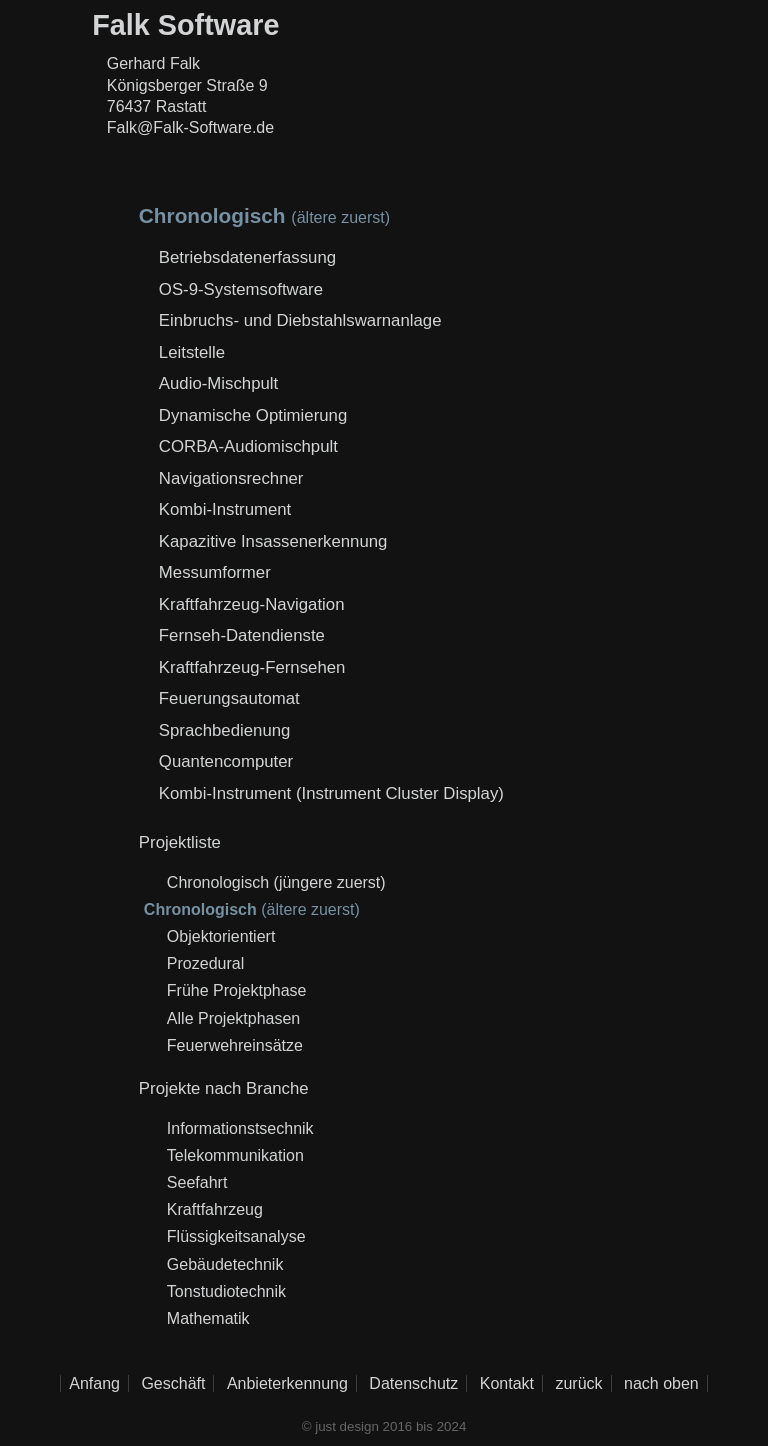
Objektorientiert (221, 936)
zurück (578, 1383)
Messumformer (215, 572)
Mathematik (208, 1318)
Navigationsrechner (231, 478)
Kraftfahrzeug (215, 1209)
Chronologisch (218, 882)
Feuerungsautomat (229, 698)
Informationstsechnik (240, 1128)
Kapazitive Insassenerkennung (273, 541)
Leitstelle (192, 352)
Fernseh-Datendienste (242, 635)
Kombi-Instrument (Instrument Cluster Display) (331, 793)
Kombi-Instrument (225, 509)
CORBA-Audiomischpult (248, 446)
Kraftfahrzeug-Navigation (252, 604)
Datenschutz (413, 1383)
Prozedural (205, 963)
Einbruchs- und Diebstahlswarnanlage (300, 320)
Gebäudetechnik (225, 1264)
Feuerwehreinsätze (235, 1045)
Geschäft (173, 1383)
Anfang (94, 1383)
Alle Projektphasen (233, 1018)
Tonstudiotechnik (226, 1291)
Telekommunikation (235, 1155)
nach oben (661, 1383)
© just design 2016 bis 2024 (384, 1426)
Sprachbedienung (225, 730)
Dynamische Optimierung (253, 415)
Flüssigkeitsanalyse (236, 1236)
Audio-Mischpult (218, 383)
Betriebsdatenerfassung (247, 257)
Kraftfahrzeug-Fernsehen (252, 667)
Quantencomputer (226, 761)
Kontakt (507, 1383)
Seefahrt (197, 1182)
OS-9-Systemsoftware (241, 289)
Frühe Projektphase (237, 990)
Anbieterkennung (287, 1383)
